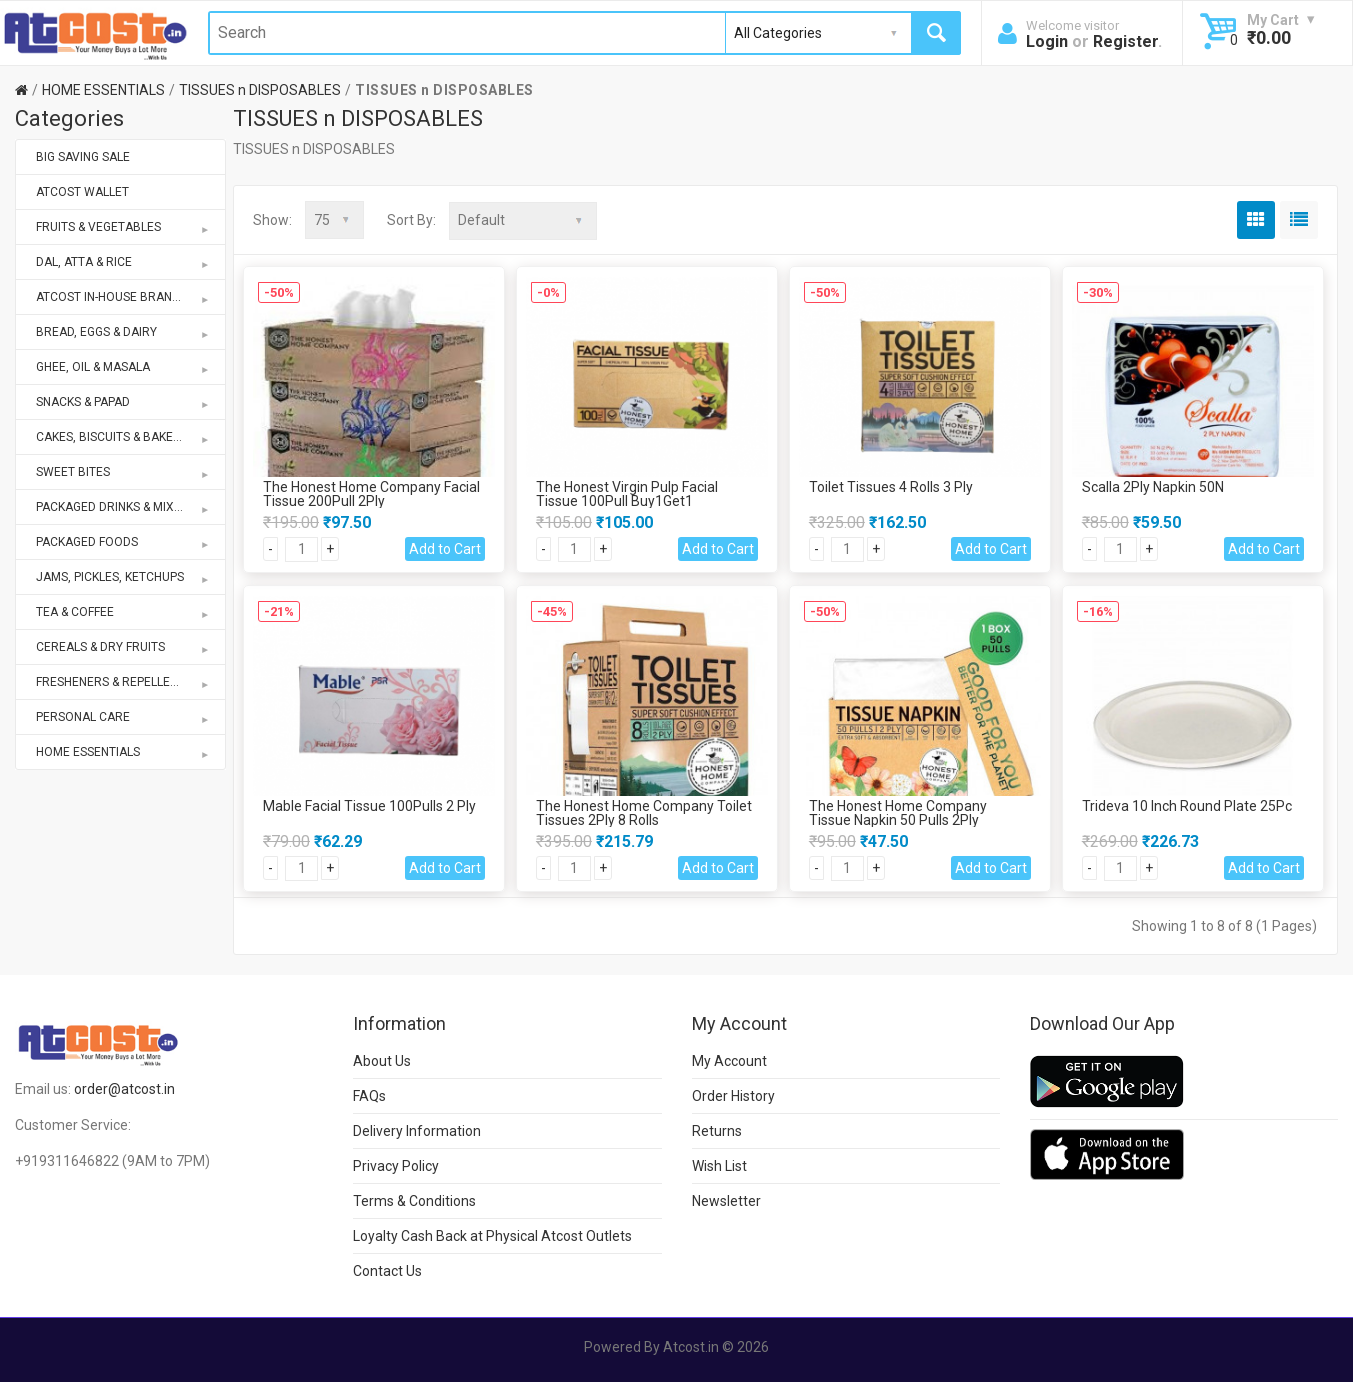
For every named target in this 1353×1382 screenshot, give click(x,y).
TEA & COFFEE (123, 612)
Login (1047, 41)
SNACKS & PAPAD (123, 402)
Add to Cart (445, 548)
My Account (729, 1060)
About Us (382, 1060)
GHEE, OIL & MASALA (123, 367)
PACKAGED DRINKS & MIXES (123, 507)
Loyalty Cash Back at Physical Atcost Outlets (492, 1235)
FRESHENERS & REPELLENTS (123, 682)
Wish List (719, 1165)
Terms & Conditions (414, 1200)
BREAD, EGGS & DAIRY (123, 332)
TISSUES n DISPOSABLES (260, 90)
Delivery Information (417, 1130)
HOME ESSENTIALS (103, 90)
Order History (733, 1095)
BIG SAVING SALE (83, 157)
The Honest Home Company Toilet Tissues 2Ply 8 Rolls (644, 812)
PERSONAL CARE (123, 717)
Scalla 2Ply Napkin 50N (1153, 486)
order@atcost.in (124, 1089)
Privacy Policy (396, 1165)
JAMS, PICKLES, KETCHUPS (123, 577)
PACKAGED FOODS (123, 542)
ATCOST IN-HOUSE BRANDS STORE (131, 297)
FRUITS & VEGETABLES (123, 227)
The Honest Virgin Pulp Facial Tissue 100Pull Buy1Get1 (627, 493)
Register (1125, 41)
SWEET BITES (123, 472)
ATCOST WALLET (82, 192)
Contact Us (387, 1270)
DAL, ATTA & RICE (123, 262)
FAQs (369, 1095)
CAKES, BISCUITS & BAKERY (123, 437)
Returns (717, 1130)
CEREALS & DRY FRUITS (123, 647)
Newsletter (726, 1200)
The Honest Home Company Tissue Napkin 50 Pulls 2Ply (898, 812)
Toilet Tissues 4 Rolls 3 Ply (891, 486)
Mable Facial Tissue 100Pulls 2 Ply (369, 805)
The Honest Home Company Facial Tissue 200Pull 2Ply (371, 493)
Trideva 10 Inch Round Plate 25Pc (1187, 805)
